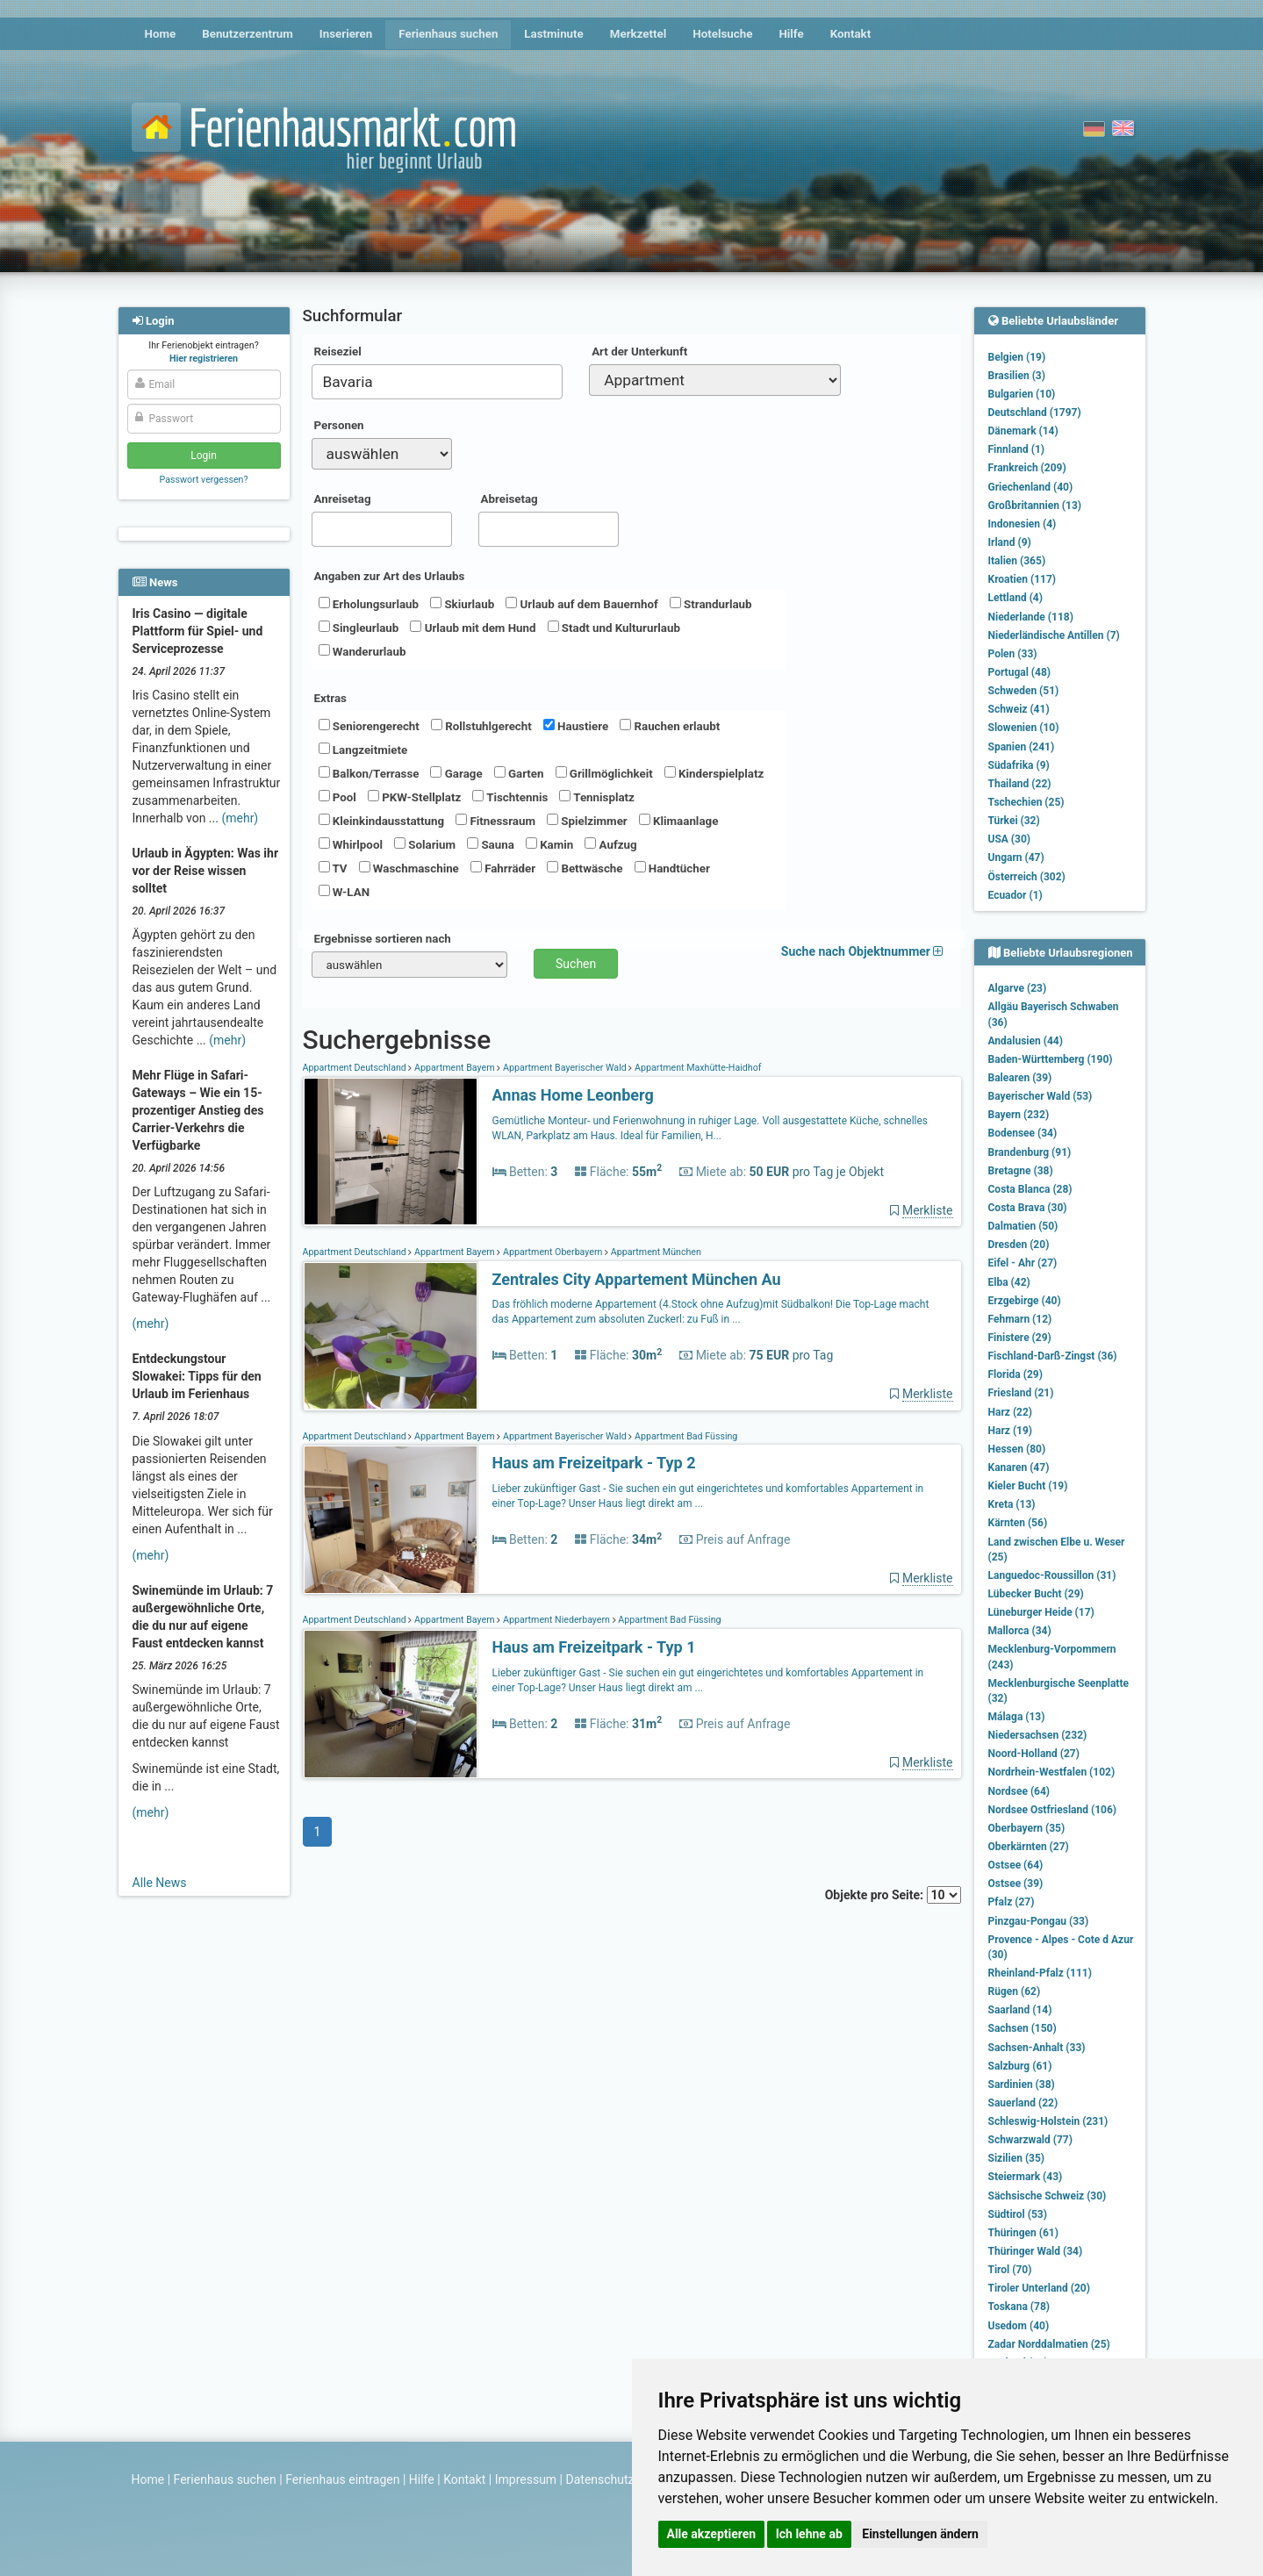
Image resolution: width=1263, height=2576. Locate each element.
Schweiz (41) (1019, 709)
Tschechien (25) (1026, 802)
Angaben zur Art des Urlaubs (389, 576)
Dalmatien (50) (1023, 1226)
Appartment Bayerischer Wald (564, 1067)
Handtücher (672, 868)
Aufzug (610, 844)
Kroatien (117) (1022, 579)
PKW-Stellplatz (414, 797)
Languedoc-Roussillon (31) (1052, 1575)
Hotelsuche (722, 33)
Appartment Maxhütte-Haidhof (696, 1067)
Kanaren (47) (1019, 1467)
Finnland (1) (1016, 449)
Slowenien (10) (1023, 727)
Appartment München (654, 1252)
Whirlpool (351, 844)
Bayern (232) (1019, 1115)
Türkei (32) (1014, 820)
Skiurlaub (462, 604)
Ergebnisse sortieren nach (382, 938)
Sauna (490, 844)
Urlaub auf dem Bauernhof (582, 604)
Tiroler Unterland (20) (1039, 2288)
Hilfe (791, 33)
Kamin (549, 844)
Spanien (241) (1021, 747)
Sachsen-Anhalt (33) (1037, 2047)
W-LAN (344, 892)
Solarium (425, 844)
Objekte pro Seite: (893, 1895)
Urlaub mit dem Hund (472, 628)
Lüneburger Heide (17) (1041, 1612)
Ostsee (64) (1016, 1865)
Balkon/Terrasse (369, 773)
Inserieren (345, 33)
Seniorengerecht (369, 726)
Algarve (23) (1017, 988)
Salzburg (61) (1020, 2066)
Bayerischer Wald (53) (1040, 1096)
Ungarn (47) (1016, 857)
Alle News (160, 1883)
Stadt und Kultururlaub (614, 628)
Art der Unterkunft (639, 351)
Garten (519, 773)
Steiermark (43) (1025, 2177)
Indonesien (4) (1022, 524)
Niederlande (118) (1030, 617)
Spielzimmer (587, 821)
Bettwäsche (584, 868)
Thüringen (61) (1023, 2233)
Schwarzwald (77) (1030, 2140)
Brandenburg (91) (1030, 1152)
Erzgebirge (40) (1024, 1301)
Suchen (576, 964)
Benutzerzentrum (247, 33)
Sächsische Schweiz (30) (1047, 2196)
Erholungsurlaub (369, 604)
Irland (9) (1009, 542)
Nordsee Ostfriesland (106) (1052, 1810)
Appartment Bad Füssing (684, 1436)
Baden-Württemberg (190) (1050, 1059)
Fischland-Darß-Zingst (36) (1052, 1356)
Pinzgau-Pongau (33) (1038, 1921)
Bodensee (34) (1023, 1133)
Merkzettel (638, 33)
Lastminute (553, 33)
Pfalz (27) (1011, 1902)
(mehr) (239, 818)
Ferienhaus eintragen (342, 2479)
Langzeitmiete (363, 750)
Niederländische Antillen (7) (1054, 635)
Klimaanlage (679, 821)
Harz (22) (1010, 1412)
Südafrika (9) (1019, 765)
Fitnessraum (495, 821)
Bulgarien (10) (1022, 394)
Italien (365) (1017, 561)
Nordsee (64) (1019, 1791)
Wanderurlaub (362, 651)
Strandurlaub (711, 604)
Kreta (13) (1012, 1504)
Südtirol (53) (1017, 2214)
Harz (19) (1010, 1430)
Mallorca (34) (1019, 1631)
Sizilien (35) (1016, 2158)
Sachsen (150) (1022, 2028)
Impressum (525, 2479)
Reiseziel (338, 351)
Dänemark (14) (1023, 431)
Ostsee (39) (1016, 1883)
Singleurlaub (359, 628)
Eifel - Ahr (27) (1023, 1263)
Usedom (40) (1019, 2326)
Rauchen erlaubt (670, 726)
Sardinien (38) (1021, 2084)
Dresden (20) (1019, 1244)
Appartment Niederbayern (556, 1619)
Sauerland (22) (1023, 2103)
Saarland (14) (1020, 2010)
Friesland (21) (1021, 1393)
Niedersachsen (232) (1037, 1735)
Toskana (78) (1019, 2306)
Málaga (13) (1016, 1717)
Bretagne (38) (1020, 1171)
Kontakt (851, 33)
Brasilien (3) (1016, 376)
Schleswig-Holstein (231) (1048, 2121)
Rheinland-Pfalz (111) (1040, 1973)
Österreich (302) (1027, 877)
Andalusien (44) (1025, 1041)
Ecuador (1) (1015, 895)
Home (160, 33)
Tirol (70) (1010, 2270)
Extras (330, 698)
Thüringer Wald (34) (1035, 2251)
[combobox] (437, 381)
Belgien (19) (1017, 357)
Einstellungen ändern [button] (920, 2534)
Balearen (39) (1020, 1078)
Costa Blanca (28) (1030, 1189)
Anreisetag (342, 499)
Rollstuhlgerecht (481, 726)
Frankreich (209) (1027, 468)
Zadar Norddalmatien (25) (1049, 2344)
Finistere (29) (1019, 1337)
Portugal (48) (1019, 672)
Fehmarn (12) (1020, 1319)
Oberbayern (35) (1027, 1828)
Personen (339, 425)
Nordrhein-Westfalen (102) (1052, 1772)
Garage (456, 773)
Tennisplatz (597, 797)
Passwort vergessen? (203, 479)
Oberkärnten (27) (1028, 1847)
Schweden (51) (1023, 691)
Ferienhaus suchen (448, 33)
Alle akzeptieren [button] (712, 2534)
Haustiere (575, 726)
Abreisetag (509, 499)
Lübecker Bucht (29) (1036, 1594)
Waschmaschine (409, 868)
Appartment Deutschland (356, 1067)
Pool (337, 797)
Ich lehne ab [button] (809, 2534)
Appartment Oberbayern (552, 1252)
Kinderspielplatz (714, 773)
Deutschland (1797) (1034, 412)
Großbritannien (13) (1035, 505)
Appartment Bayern (454, 1067)
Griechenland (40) (1030, 487)
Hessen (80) (1017, 1449)
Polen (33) (1012, 654)
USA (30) (1009, 839)
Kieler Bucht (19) (1028, 1486)
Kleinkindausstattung (382, 821)
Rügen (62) (1014, 1991)
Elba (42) (1009, 1282)
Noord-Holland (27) (1034, 1753)
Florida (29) (1015, 1374)
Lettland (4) (1015, 598)
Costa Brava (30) (1027, 1208)
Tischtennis (510, 797)
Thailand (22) (1019, 784)
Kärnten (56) (1018, 1523)
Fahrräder (502, 868)
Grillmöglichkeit (604, 773)
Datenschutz (600, 2479)
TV (333, 868)
